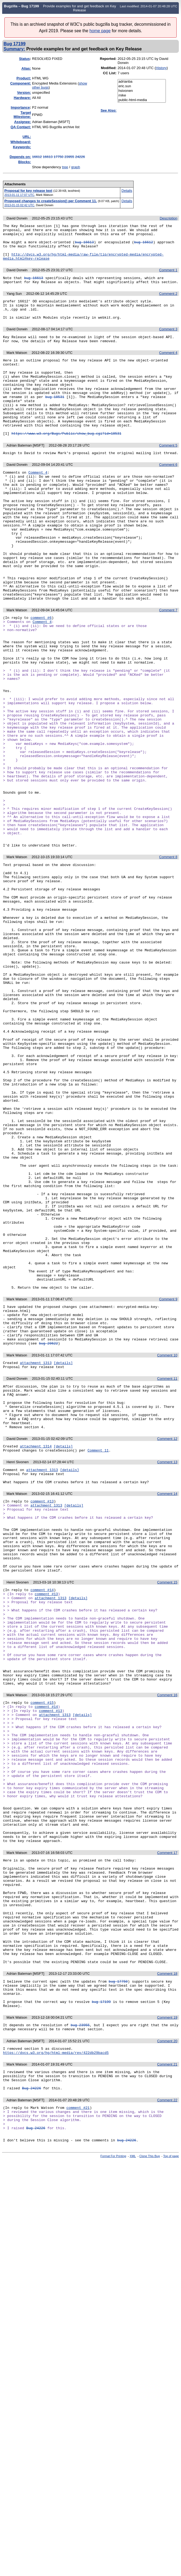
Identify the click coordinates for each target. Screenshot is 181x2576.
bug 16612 (143, 246)
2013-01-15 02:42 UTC (19, 205)
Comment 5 (168, 475)
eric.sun (142, 86)
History (161, 68)
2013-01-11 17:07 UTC (19, 194)
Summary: (14, 48)
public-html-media (142, 100)
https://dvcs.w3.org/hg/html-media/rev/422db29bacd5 (56, 2357)
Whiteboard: (20, 142)
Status (24, 59)
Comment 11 (167, 1577)
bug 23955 (80, 2327)
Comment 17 (167, 2127)
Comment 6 (168, 495)
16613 (48, 157)
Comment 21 (167, 2369)
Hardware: (22, 98)
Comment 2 (168, 302)
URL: (26, 137)
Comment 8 (168, 960)
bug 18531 (54, 419)
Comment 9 (168, 1488)
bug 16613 (84, 246)
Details (126, 191)
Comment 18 (167, 2269)
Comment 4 (168, 367)
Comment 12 (167, 1646)
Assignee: (22, 122)
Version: (24, 93)
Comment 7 (168, 667)
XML (133, 2472)
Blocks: (24, 162)
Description (168, 218)
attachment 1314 (35, 1654)
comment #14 (42, 1817)
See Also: (109, 110)
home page (100, 30)
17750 (58, 157)
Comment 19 (167, 2319)
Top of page (171, 2472)
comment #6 (40, 675)
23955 (69, 157)
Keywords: (22, 147)
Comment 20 (167, 2344)
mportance (20, 107)
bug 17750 (118, 2278)
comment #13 (42, 1714)
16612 (37, 157)
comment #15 (42, 1949)
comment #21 (78, 2417)
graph (75, 167)
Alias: (26, 68)
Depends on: (20, 157)
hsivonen (142, 91)
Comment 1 (168, 277)
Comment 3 (168, 342)
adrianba (142, 81)
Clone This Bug (149, 2472)
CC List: (110, 73)
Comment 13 (167, 1671)
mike (142, 95)
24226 (80, 157)
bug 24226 (126, 2456)
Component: (20, 83)
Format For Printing (113, 2472)
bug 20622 (48, 1539)
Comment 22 (167, 2409)
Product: (24, 78)
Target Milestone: (22, 115)
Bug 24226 (31, 2396)
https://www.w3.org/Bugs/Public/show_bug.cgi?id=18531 (66, 463)
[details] (63, 1560)
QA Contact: (21, 127)
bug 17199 (101, 2302)
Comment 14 (167, 1706)
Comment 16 (167, 1941)
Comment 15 (167, 1809)
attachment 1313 (35, 1560)
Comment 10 (167, 1552)
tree (65, 167)
